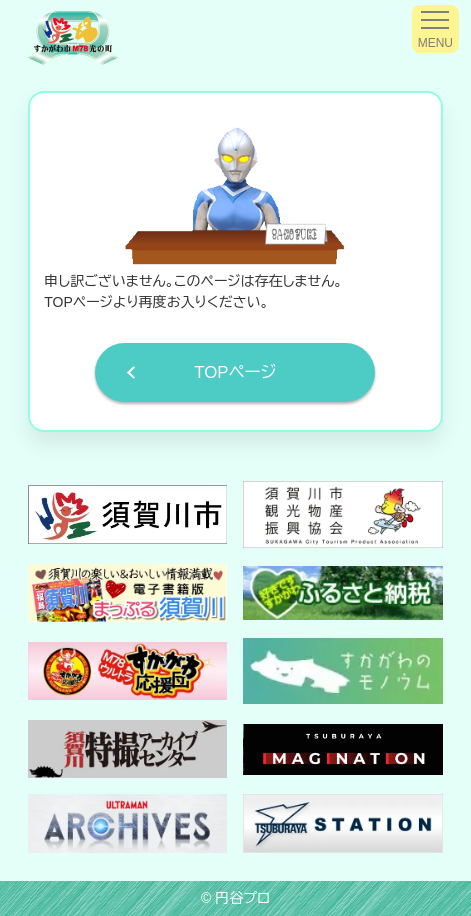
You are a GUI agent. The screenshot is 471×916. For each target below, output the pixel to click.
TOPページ (235, 372)
